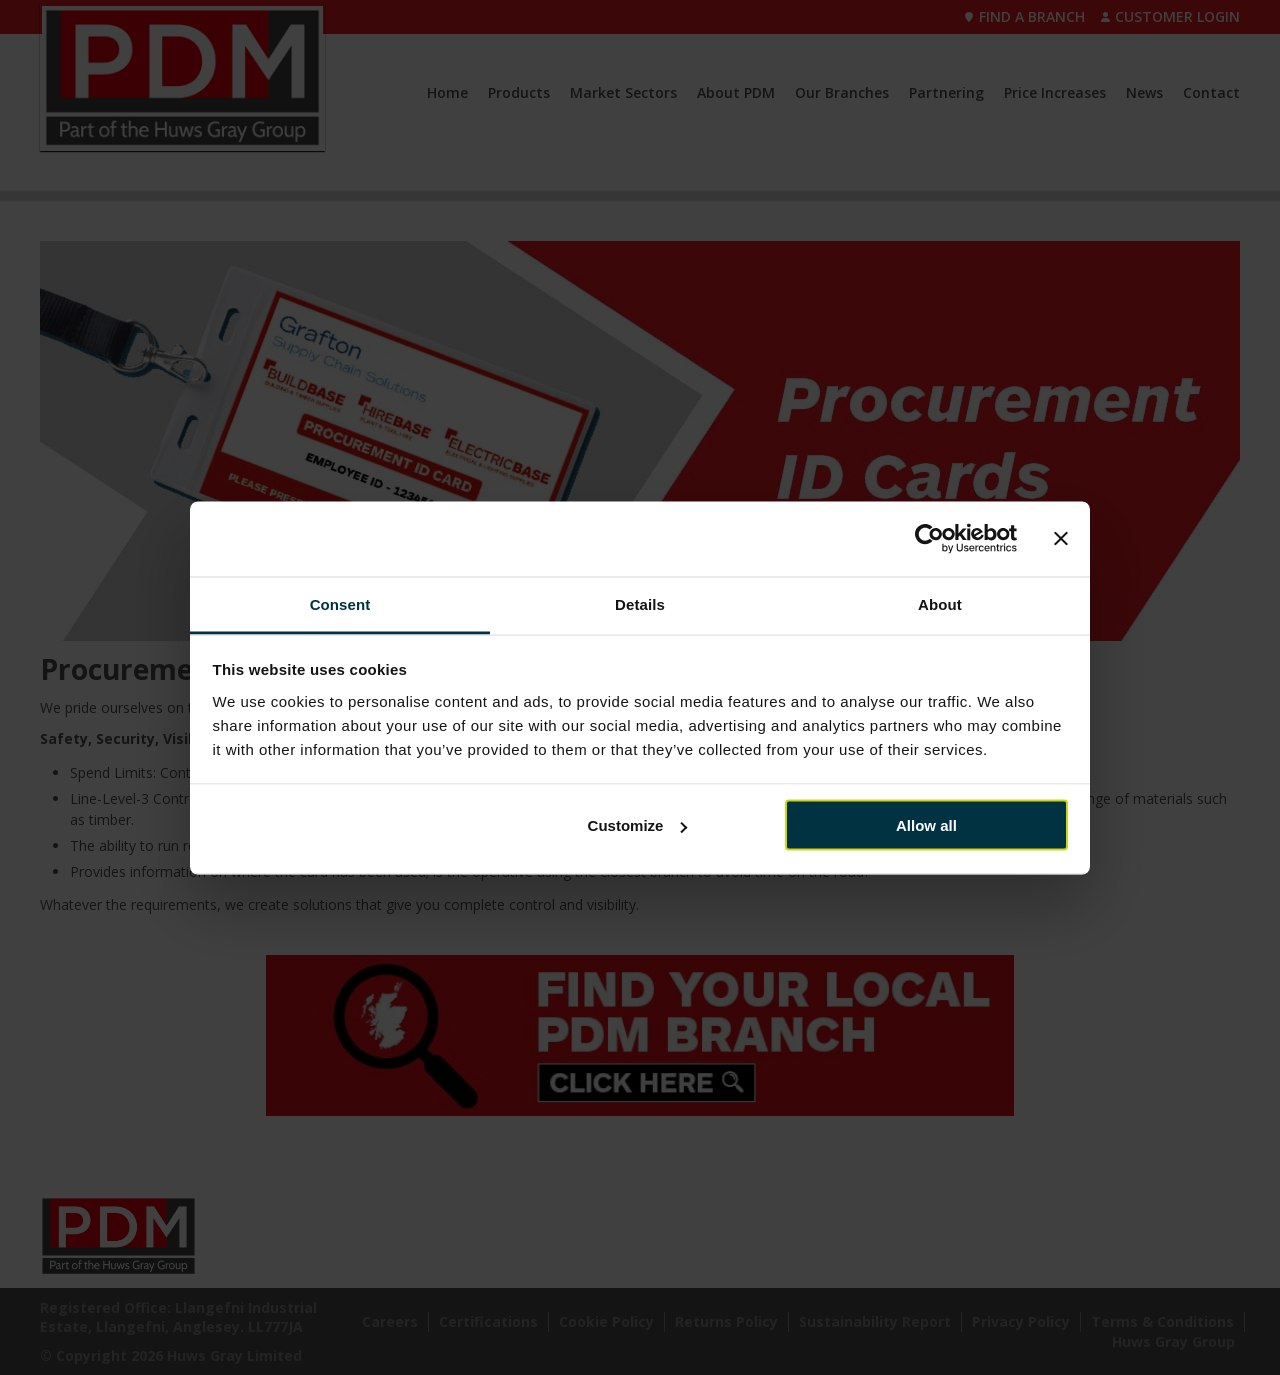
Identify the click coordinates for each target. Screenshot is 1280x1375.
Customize (638, 825)
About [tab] (940, 603)
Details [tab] (640, 603)
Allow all (926, 825)
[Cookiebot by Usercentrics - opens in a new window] (929, 539)
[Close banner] (1061, 539)
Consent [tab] (340, 603)
